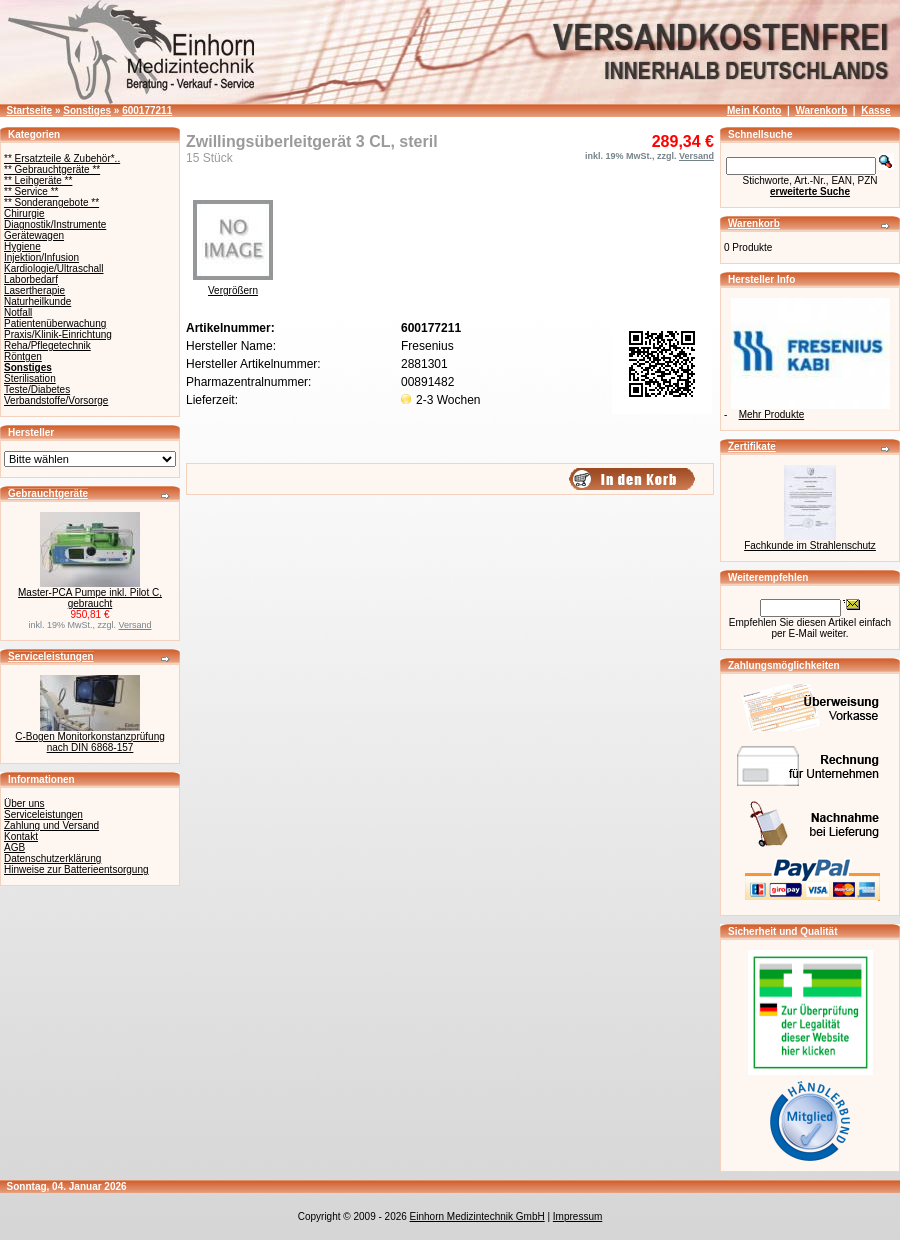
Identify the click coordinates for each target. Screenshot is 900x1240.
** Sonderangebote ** (51, 202)
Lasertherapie (34, 290)
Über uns (24, 803)
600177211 (147, 110)
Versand (135, 625)
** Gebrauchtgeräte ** (52, 169)
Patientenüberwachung (55, 323)
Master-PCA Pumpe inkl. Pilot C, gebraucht (90, 598)
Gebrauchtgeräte (48, 493)
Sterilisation (30, 378)
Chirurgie (24, 213)
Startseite (30, 110)
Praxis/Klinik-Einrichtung (58, 334)
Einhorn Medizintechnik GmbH (477, 1216)
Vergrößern (233, 286)
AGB (14, 847)
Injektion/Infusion (41, 257)
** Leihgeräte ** (38, 180)
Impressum (577, 1216)
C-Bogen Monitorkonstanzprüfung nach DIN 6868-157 (90, 742)
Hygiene (22, 246)
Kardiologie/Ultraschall (54, 268)
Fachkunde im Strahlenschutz (810, 545)
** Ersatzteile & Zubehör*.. (62, 158)
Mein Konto (754, 110)
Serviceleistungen (51, 656)
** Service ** (31, 191)
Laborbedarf (31, 279)
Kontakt (21, 836)
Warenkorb (821, 110)
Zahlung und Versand (51, 825)
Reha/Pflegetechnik (47, 345)
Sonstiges (87, 110)
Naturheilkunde (37, 301)
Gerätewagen (34, 235)
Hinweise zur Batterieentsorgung (76, 869)
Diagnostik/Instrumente (55, 224)
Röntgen (23, 356)
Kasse (875, 110)
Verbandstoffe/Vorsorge (56, 400)
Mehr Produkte (772, 414)
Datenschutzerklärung (52, 858)
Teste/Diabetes (37, 389)
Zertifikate (752, 446)
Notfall (18, 312)
